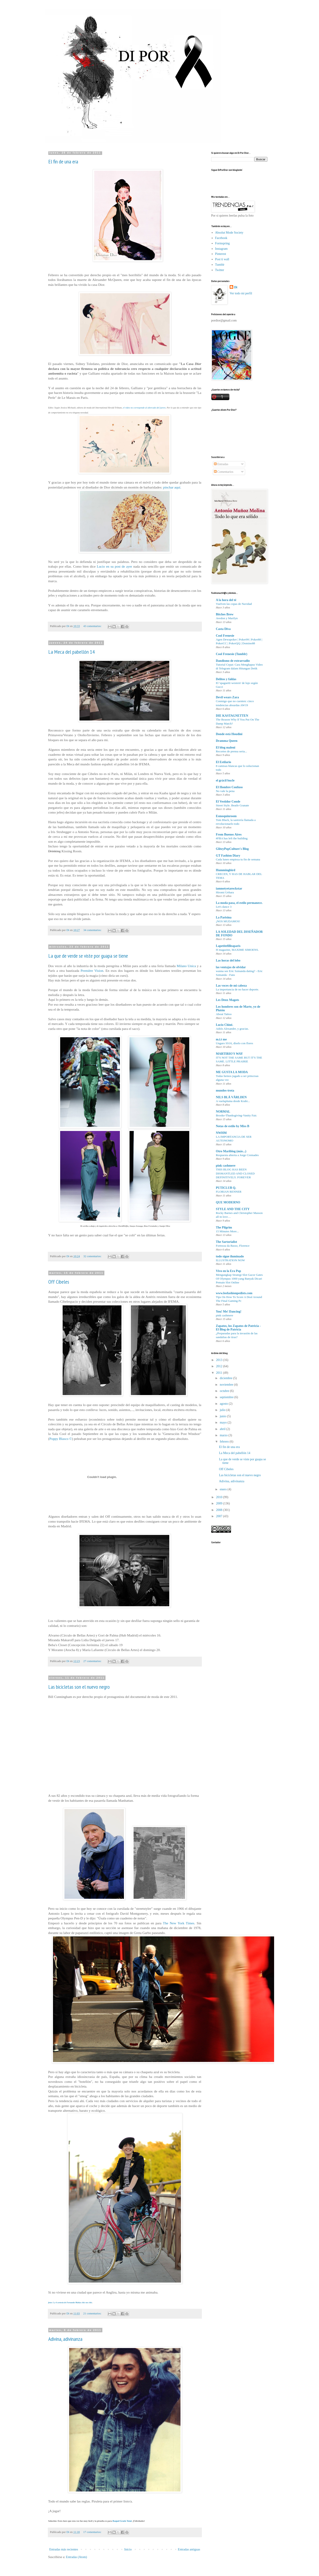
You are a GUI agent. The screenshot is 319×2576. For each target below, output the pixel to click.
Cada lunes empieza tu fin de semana (238, 859)
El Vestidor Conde (228, 801)
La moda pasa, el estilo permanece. (239, 903)
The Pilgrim (224, 1227)
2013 (219, 1360)
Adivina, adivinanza (65, 2338)
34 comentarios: (92, 930)
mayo (224, 1422)
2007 (219, 1516)
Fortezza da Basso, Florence (233, 1245)
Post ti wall (222, 259)
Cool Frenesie (225, 635)
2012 (219, 1366)
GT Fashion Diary (228, 855)
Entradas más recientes (63, 2549)
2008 (219, 1510)
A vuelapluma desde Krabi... (233, 1101)
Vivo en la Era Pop (228, 1271)
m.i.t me (221, 1039)
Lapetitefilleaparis (228, 946)
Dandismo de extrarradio (233, 660)
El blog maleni (225, 747)
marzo (224, 1435)
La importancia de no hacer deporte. (237, 989)
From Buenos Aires (229, 834)
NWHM (221, 1133)
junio (223, 1416)
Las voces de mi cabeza (231, 985)
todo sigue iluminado (230, 1256)
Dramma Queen (227, 740)
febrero (225, 1441)
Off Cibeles (58, 1281)
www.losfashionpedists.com (234, 1293)
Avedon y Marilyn (227, 618)
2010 (219, 1497)
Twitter (219, 270)
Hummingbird (225, 870)
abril (223, 1429)
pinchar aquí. (172, 487)
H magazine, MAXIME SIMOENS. (237, 949)
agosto (224, 1403)
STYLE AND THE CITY (233, 1209)
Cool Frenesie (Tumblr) (231, 654)
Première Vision (92, 970)
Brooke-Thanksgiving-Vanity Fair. (236, 1115)
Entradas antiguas (189, 2549)
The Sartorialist (226, 1242)
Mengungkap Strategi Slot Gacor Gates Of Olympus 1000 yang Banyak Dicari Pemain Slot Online (239, 1278)
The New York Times (178, 1923)
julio (223, 1410)
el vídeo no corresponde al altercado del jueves (144, 407)
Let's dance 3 (224, 906)
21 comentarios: (92, 2313)
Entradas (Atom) (76, 2557)
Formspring (222, 243)
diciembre (226, 1378)
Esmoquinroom (226, 816)
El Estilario (223, 762)
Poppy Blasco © (60, 1439)
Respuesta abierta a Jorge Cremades (237, 1155)
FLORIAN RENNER (229, 1191)
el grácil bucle (225, 780)
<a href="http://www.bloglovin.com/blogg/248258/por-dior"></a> (231, 180)
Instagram (221, 248)
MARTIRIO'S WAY (229, 1053)
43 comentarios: (92, 626)
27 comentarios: (92, 1661)
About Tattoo (224, 1014)
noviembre (227, 1384)
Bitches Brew (225, 614)
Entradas (221, 464)
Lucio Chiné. (224, 1024)
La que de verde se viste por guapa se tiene (88, 955)
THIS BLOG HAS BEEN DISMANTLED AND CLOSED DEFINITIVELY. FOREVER (235, 1173)
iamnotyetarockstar (229, 888)
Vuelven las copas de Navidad (234, 603)
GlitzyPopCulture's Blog (232, 849)
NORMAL (223, 1111)
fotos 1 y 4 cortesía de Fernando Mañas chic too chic (70, 2302)
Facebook (221, 238)
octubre (225, 1391)
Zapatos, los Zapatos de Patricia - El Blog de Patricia (238, 1327)
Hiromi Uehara (225, 892)
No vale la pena (225, 791)
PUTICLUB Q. (226, 1187)
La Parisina (224, 917)
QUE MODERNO (228, 1202)
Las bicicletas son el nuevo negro (79, 1686)
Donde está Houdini (229, 734)
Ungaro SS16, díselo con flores (234, 1043)
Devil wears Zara (227, 697)
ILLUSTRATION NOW (230, 1260)
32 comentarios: (92, 1256)
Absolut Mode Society (229, 232)
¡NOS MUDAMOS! (228, 921)
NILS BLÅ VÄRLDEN (231, 1097)
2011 (219, 1372)
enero (224, 1489)
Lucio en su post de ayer (115, 566)
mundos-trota (225, 1090)
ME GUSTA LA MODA (232, 1072)
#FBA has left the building (232, 838)
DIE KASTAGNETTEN (232, 715)
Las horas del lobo (228, 960)
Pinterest (220, 254)
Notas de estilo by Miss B (232, 1126)
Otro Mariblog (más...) (231, 1151)
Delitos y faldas (226, 679)
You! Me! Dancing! (229, 1311)
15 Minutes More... (227, 1231)
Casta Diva (223, 629)
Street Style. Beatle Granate (232, 805)
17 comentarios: (92, 2532)
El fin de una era (63, 161)
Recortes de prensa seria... (231, 751)
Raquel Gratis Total (122, 2521)
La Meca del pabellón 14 (71, 651)
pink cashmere (225, 1165)
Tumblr (219, 264)
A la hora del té (226, 600)
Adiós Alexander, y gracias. (232, 1028)
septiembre (227, 1397)
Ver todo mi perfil (241, 293)
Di (235, 287)
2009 (219, 1503)
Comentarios (223, 471)
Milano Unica (186, 966)
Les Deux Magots (227, 1000)
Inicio (128, 2549)
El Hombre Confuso (229, 787)
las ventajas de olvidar (231, 967)
